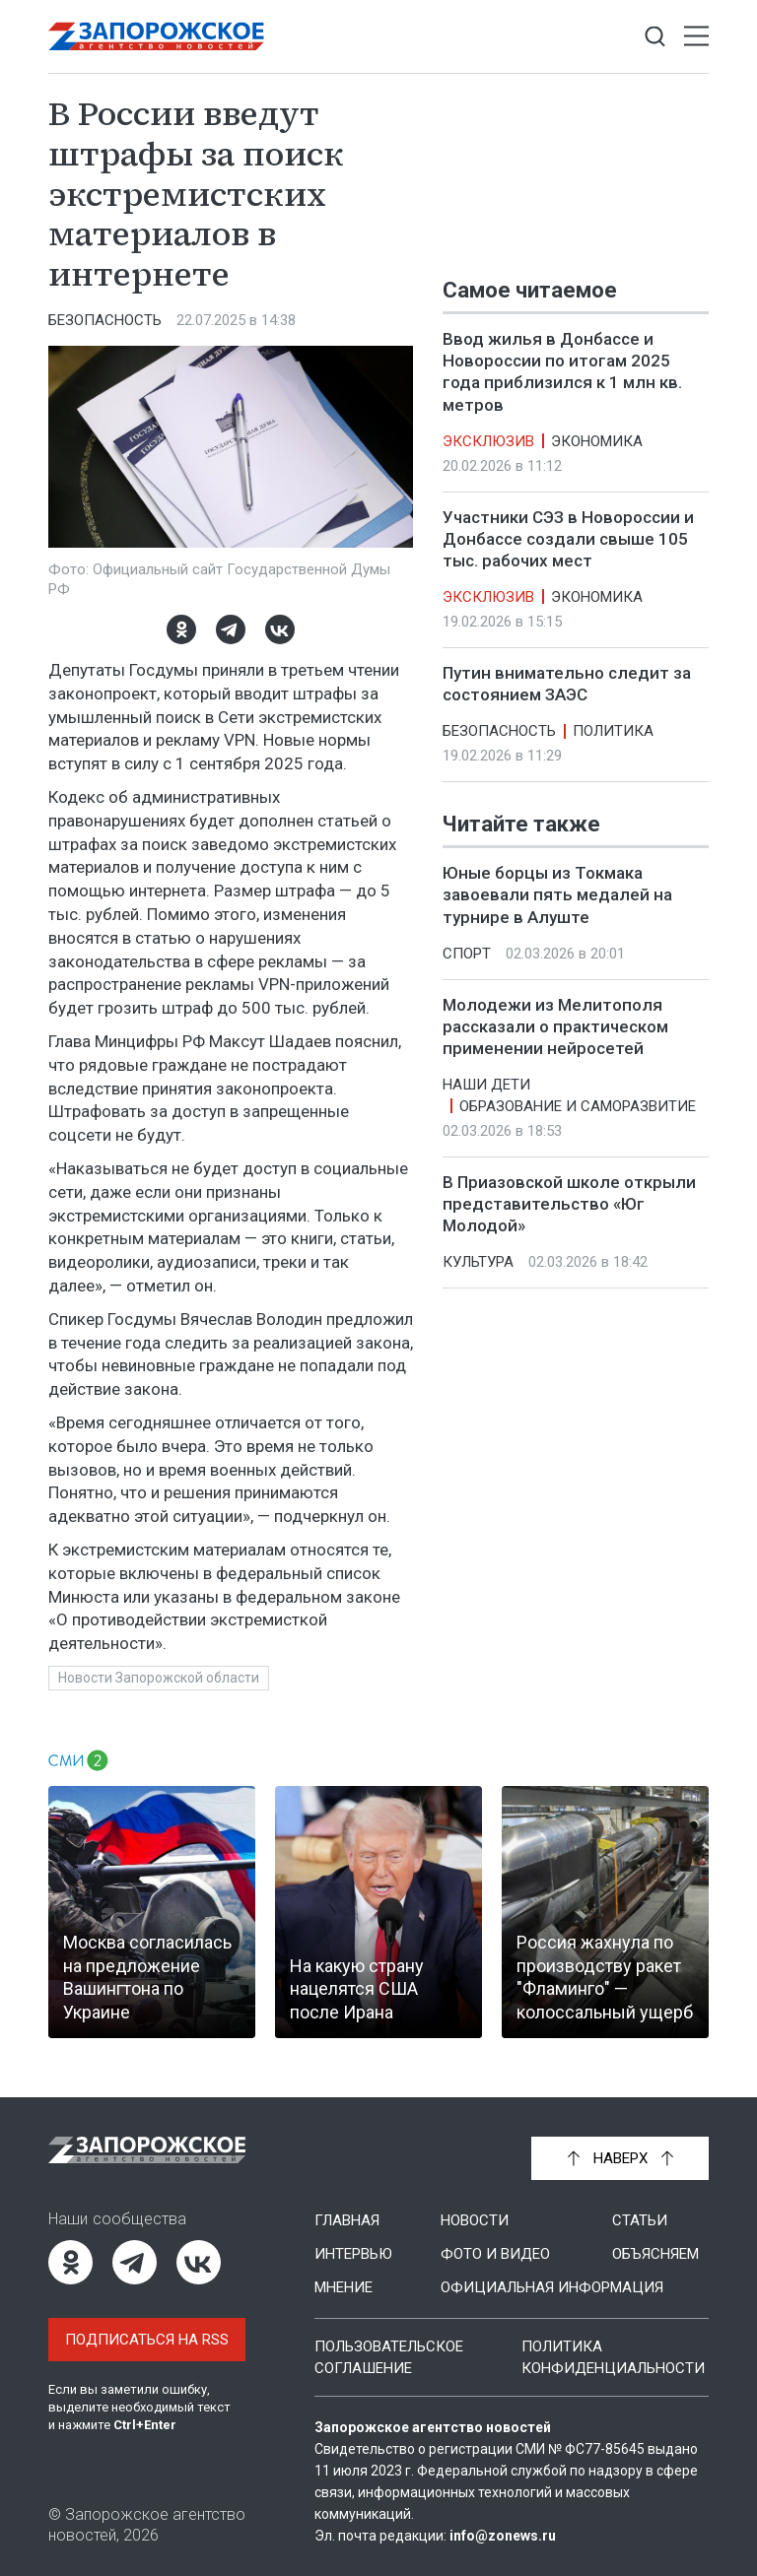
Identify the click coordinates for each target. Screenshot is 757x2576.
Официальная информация (552, 2287)
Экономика (597, 441)
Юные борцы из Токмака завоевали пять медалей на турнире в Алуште (557, 895)
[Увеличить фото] (230, 445)
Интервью (353, 2254)
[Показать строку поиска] (655, 37)
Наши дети (486, 1084)
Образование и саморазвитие (577, 1106)
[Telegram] (230, 629)
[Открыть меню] (696, 37)
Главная (346, 2220)
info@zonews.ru (502, 2535)
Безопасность (105, 320)
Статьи (639, 2220)
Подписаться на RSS (147, 2339)
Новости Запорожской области (158, 1677)
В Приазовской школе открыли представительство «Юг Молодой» (569, 1203)
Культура (478, 1262)
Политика (613, 731)
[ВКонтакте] (280, 629)
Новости (475, 2220)
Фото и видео (495, 2254)
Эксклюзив (488, 441)
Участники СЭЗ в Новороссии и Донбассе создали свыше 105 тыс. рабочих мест (568, 538)
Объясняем (655, 2254)
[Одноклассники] (181, 629)
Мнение (343, 2287)
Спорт (467, 953)
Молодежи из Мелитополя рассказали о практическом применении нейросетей (555, 1026)
